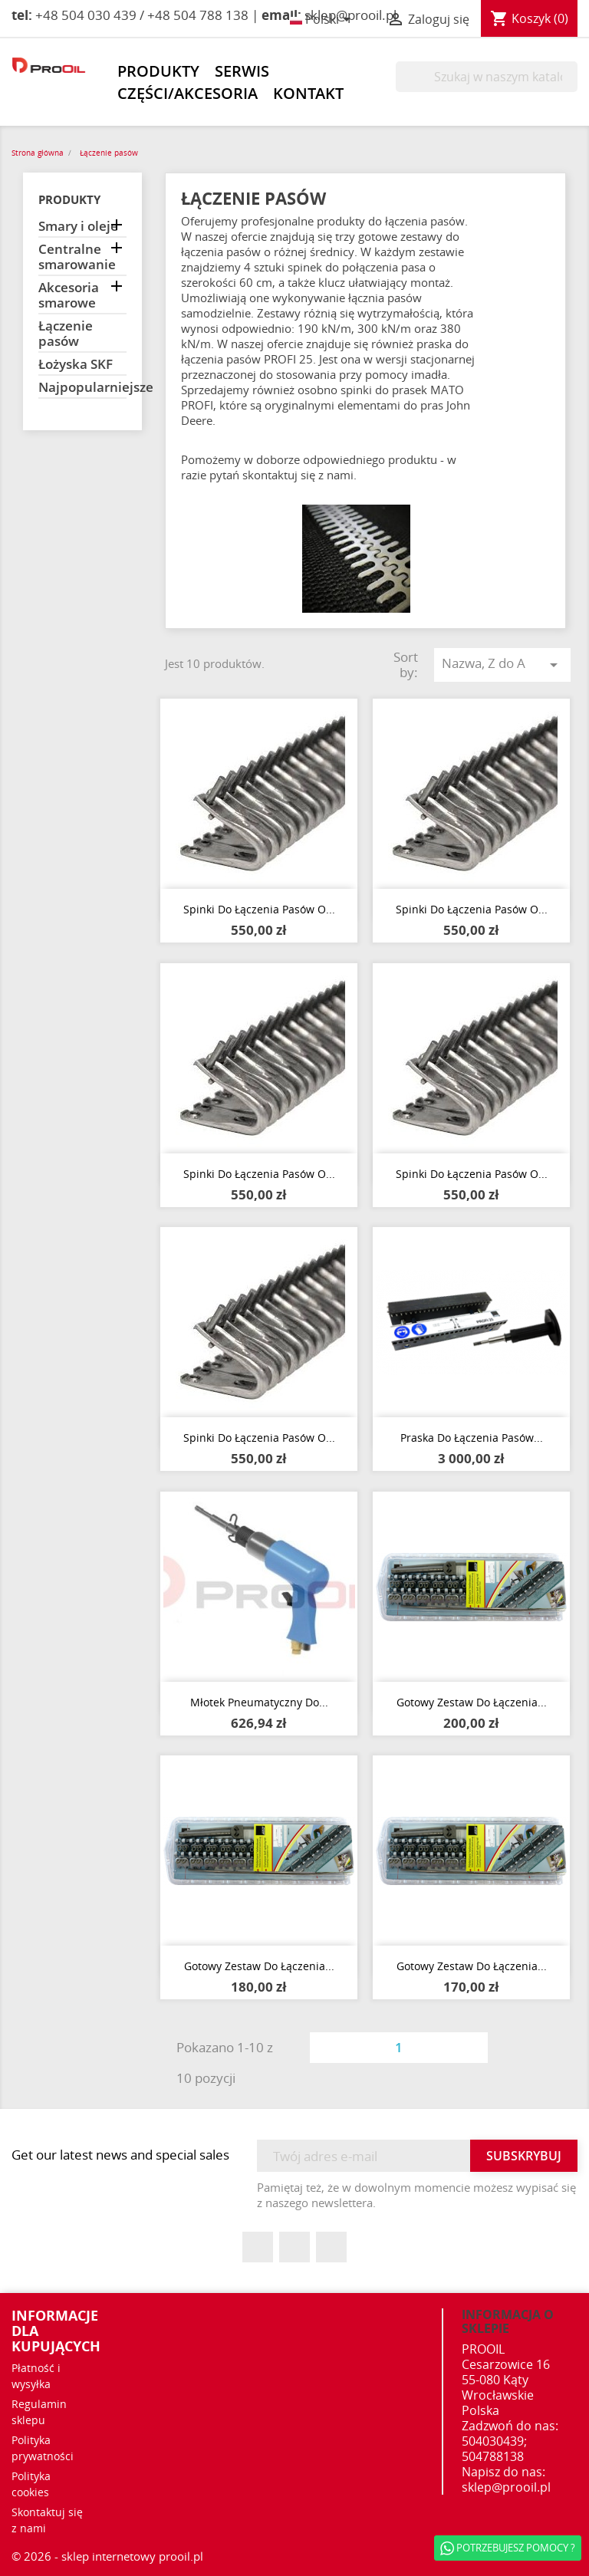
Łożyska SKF (75, 365)
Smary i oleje (78, 227)
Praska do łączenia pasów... (471, 1437)
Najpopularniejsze (82, 388)
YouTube (294, 2247)
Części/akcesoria (187, 94)
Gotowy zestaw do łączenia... (472, 1702)
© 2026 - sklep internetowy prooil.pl (107, 2556)
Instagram (331, 2247)
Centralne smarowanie (77, 257)
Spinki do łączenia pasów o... (259, 909)
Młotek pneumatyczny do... (259, 1702)
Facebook (257, 2247)
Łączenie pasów (65, 334)
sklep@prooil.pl (506, 2487)
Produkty (158, 71)
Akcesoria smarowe (68, 295)
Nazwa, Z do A (502, 664)
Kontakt (308, 94)
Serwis (242, 71)
